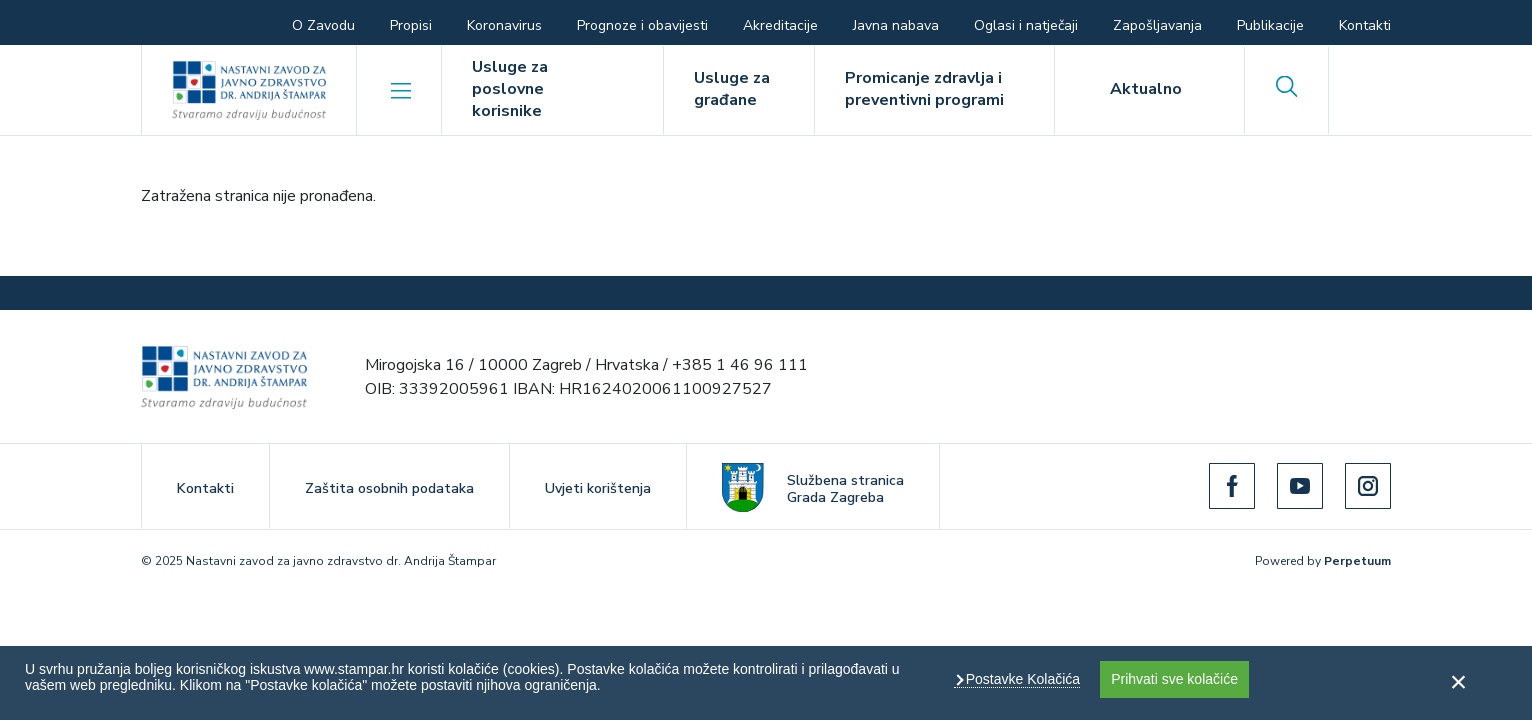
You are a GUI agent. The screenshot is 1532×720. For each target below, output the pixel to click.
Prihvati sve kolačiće (1174, 679)
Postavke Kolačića (1021, 679)
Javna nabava (896, 25)
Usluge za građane (732, 89)
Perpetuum (1357, 561)
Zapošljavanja (1157, 25)
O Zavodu (323, 25)
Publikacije (1270, 25)
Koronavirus (504, 25)
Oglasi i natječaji (1026, 25)
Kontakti (1365, 25)
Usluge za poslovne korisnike (510, 89)
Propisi (411, 25)
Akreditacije (780, 25)
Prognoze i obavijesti (642, 25)
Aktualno (1146, 89)
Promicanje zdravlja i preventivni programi (924, 89)
